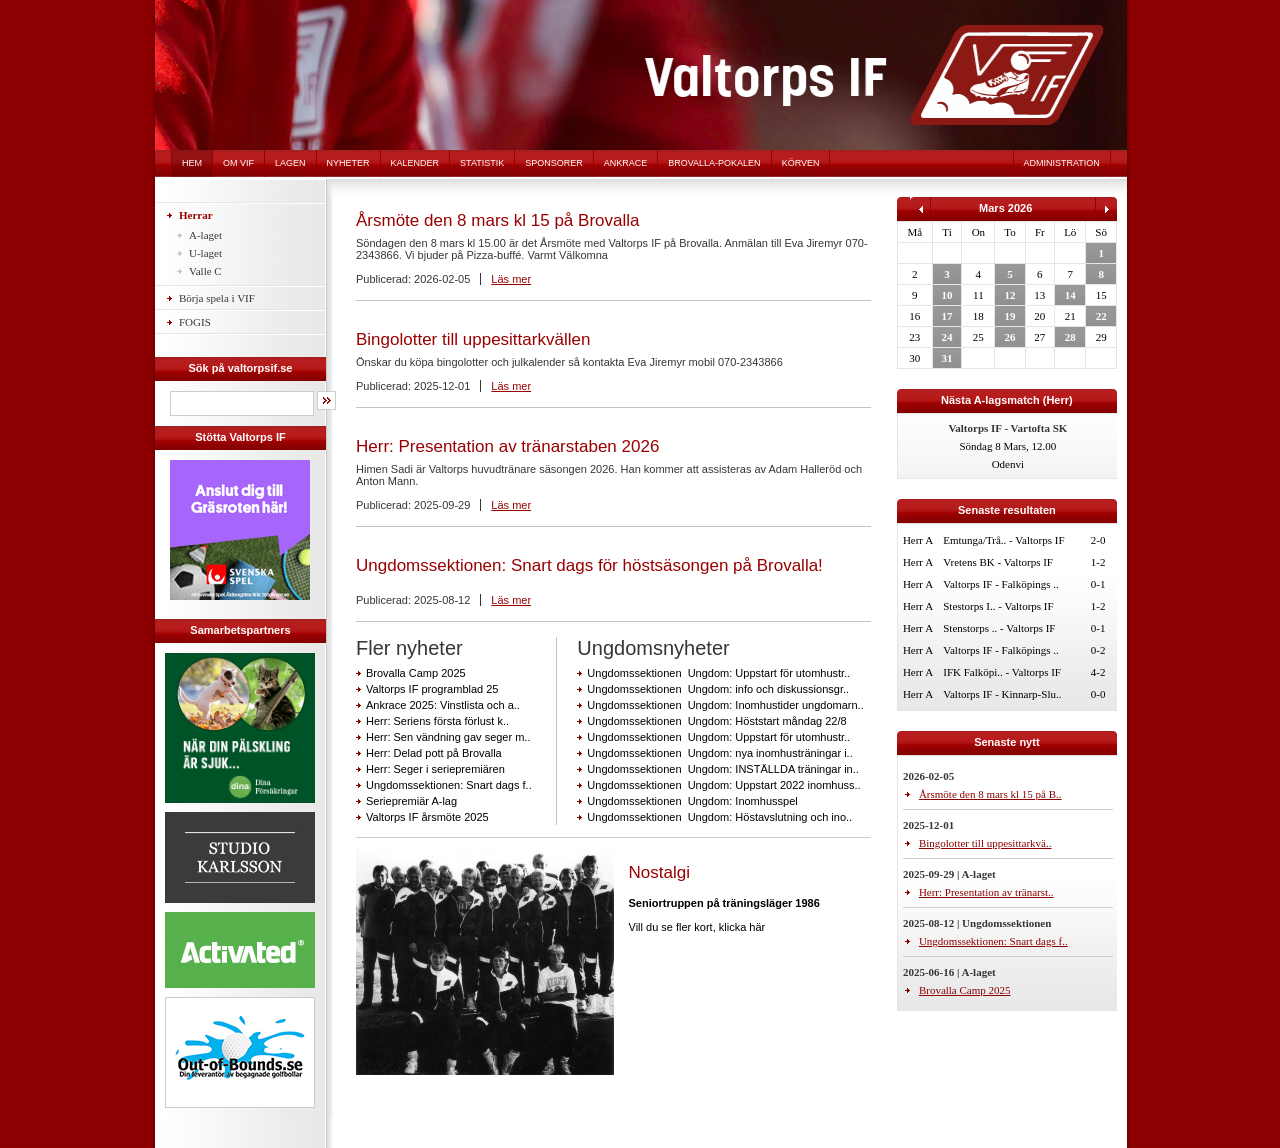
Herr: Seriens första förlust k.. (437, 721)
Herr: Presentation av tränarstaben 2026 (507, 446)
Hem (192, 163)
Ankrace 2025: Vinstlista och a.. (443, 705)
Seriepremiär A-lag (411, 801)
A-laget (205, 235)
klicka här (742, 927)
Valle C (205, 271)
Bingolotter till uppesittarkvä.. (985, 843)
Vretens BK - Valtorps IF (998, 562)
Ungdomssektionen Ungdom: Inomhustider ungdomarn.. (725, 705)
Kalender (415, 163)
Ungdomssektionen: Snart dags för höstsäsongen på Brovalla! (589, 565)
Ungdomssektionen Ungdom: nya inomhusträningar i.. (719, 753)
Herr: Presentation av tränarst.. (986, 892)
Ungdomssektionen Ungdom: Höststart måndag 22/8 (716, 721)
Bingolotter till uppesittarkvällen (473, 339)
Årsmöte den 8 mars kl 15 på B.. (990, 794)
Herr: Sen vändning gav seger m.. (448, 737)
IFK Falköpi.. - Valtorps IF (1002, 672)
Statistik (482, 163)
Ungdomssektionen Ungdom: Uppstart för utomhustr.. (718, 673)
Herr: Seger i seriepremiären (435, 769)
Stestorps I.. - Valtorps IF (998, 606)
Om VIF (238, 163)
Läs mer (511, 279)
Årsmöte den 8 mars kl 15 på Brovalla (497, 220)
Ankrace (626, 163)
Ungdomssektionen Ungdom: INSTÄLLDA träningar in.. (722, 769)
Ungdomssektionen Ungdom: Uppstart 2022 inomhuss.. (723, 785)
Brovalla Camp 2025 (416, 673)
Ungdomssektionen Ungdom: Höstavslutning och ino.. (719, 817)
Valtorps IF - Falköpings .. (1001, 584)
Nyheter (348, 163)
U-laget (205, 253)
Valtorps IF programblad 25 (432, 689)
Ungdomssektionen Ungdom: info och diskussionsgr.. (718, 689)
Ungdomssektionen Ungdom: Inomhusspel (692, 801)
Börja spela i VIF (217, 298)
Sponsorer (554, 163)
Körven (801, 163)
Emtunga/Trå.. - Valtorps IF (1003, 540)
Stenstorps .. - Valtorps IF (999, 628)
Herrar (196, 215)
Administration (1062, 163)
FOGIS (195, 322)
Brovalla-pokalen (714, 163)
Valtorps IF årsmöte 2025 (427, 817)
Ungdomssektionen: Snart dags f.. (449, 785)
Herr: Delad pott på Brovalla (434, 753)
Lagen (290, 163)
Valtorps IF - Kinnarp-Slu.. (1002, 694)
